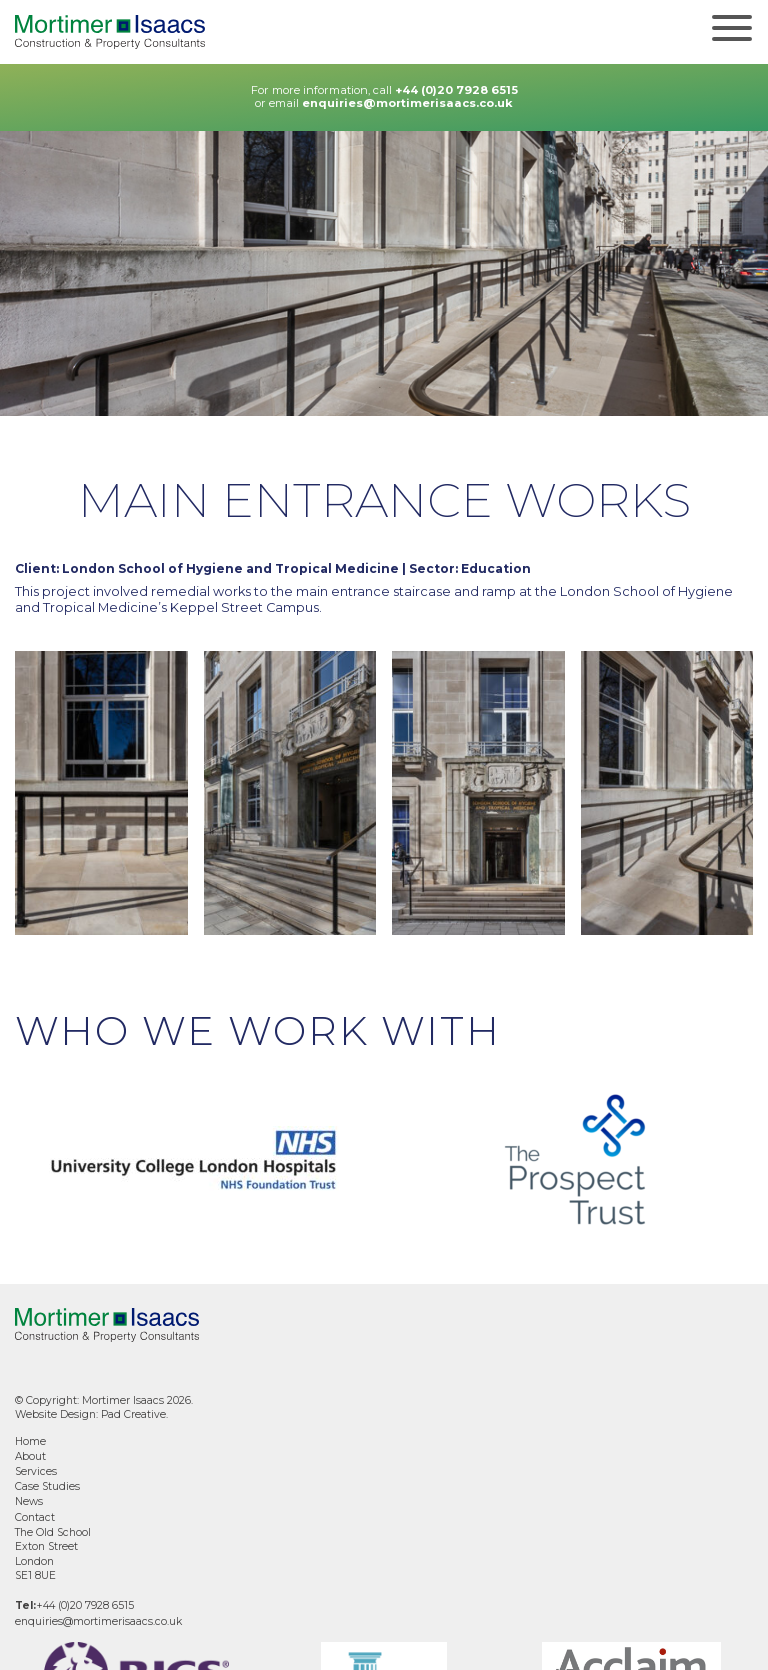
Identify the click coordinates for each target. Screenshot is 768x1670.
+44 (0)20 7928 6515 (456, 90)
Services (36, 1471)
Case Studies (47, 1486)
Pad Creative (133, 1414)
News (29, 1501)
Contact (35, 1517)
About (30, 1456)
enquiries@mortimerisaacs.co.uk (407, 103)
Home (30, 1441)
